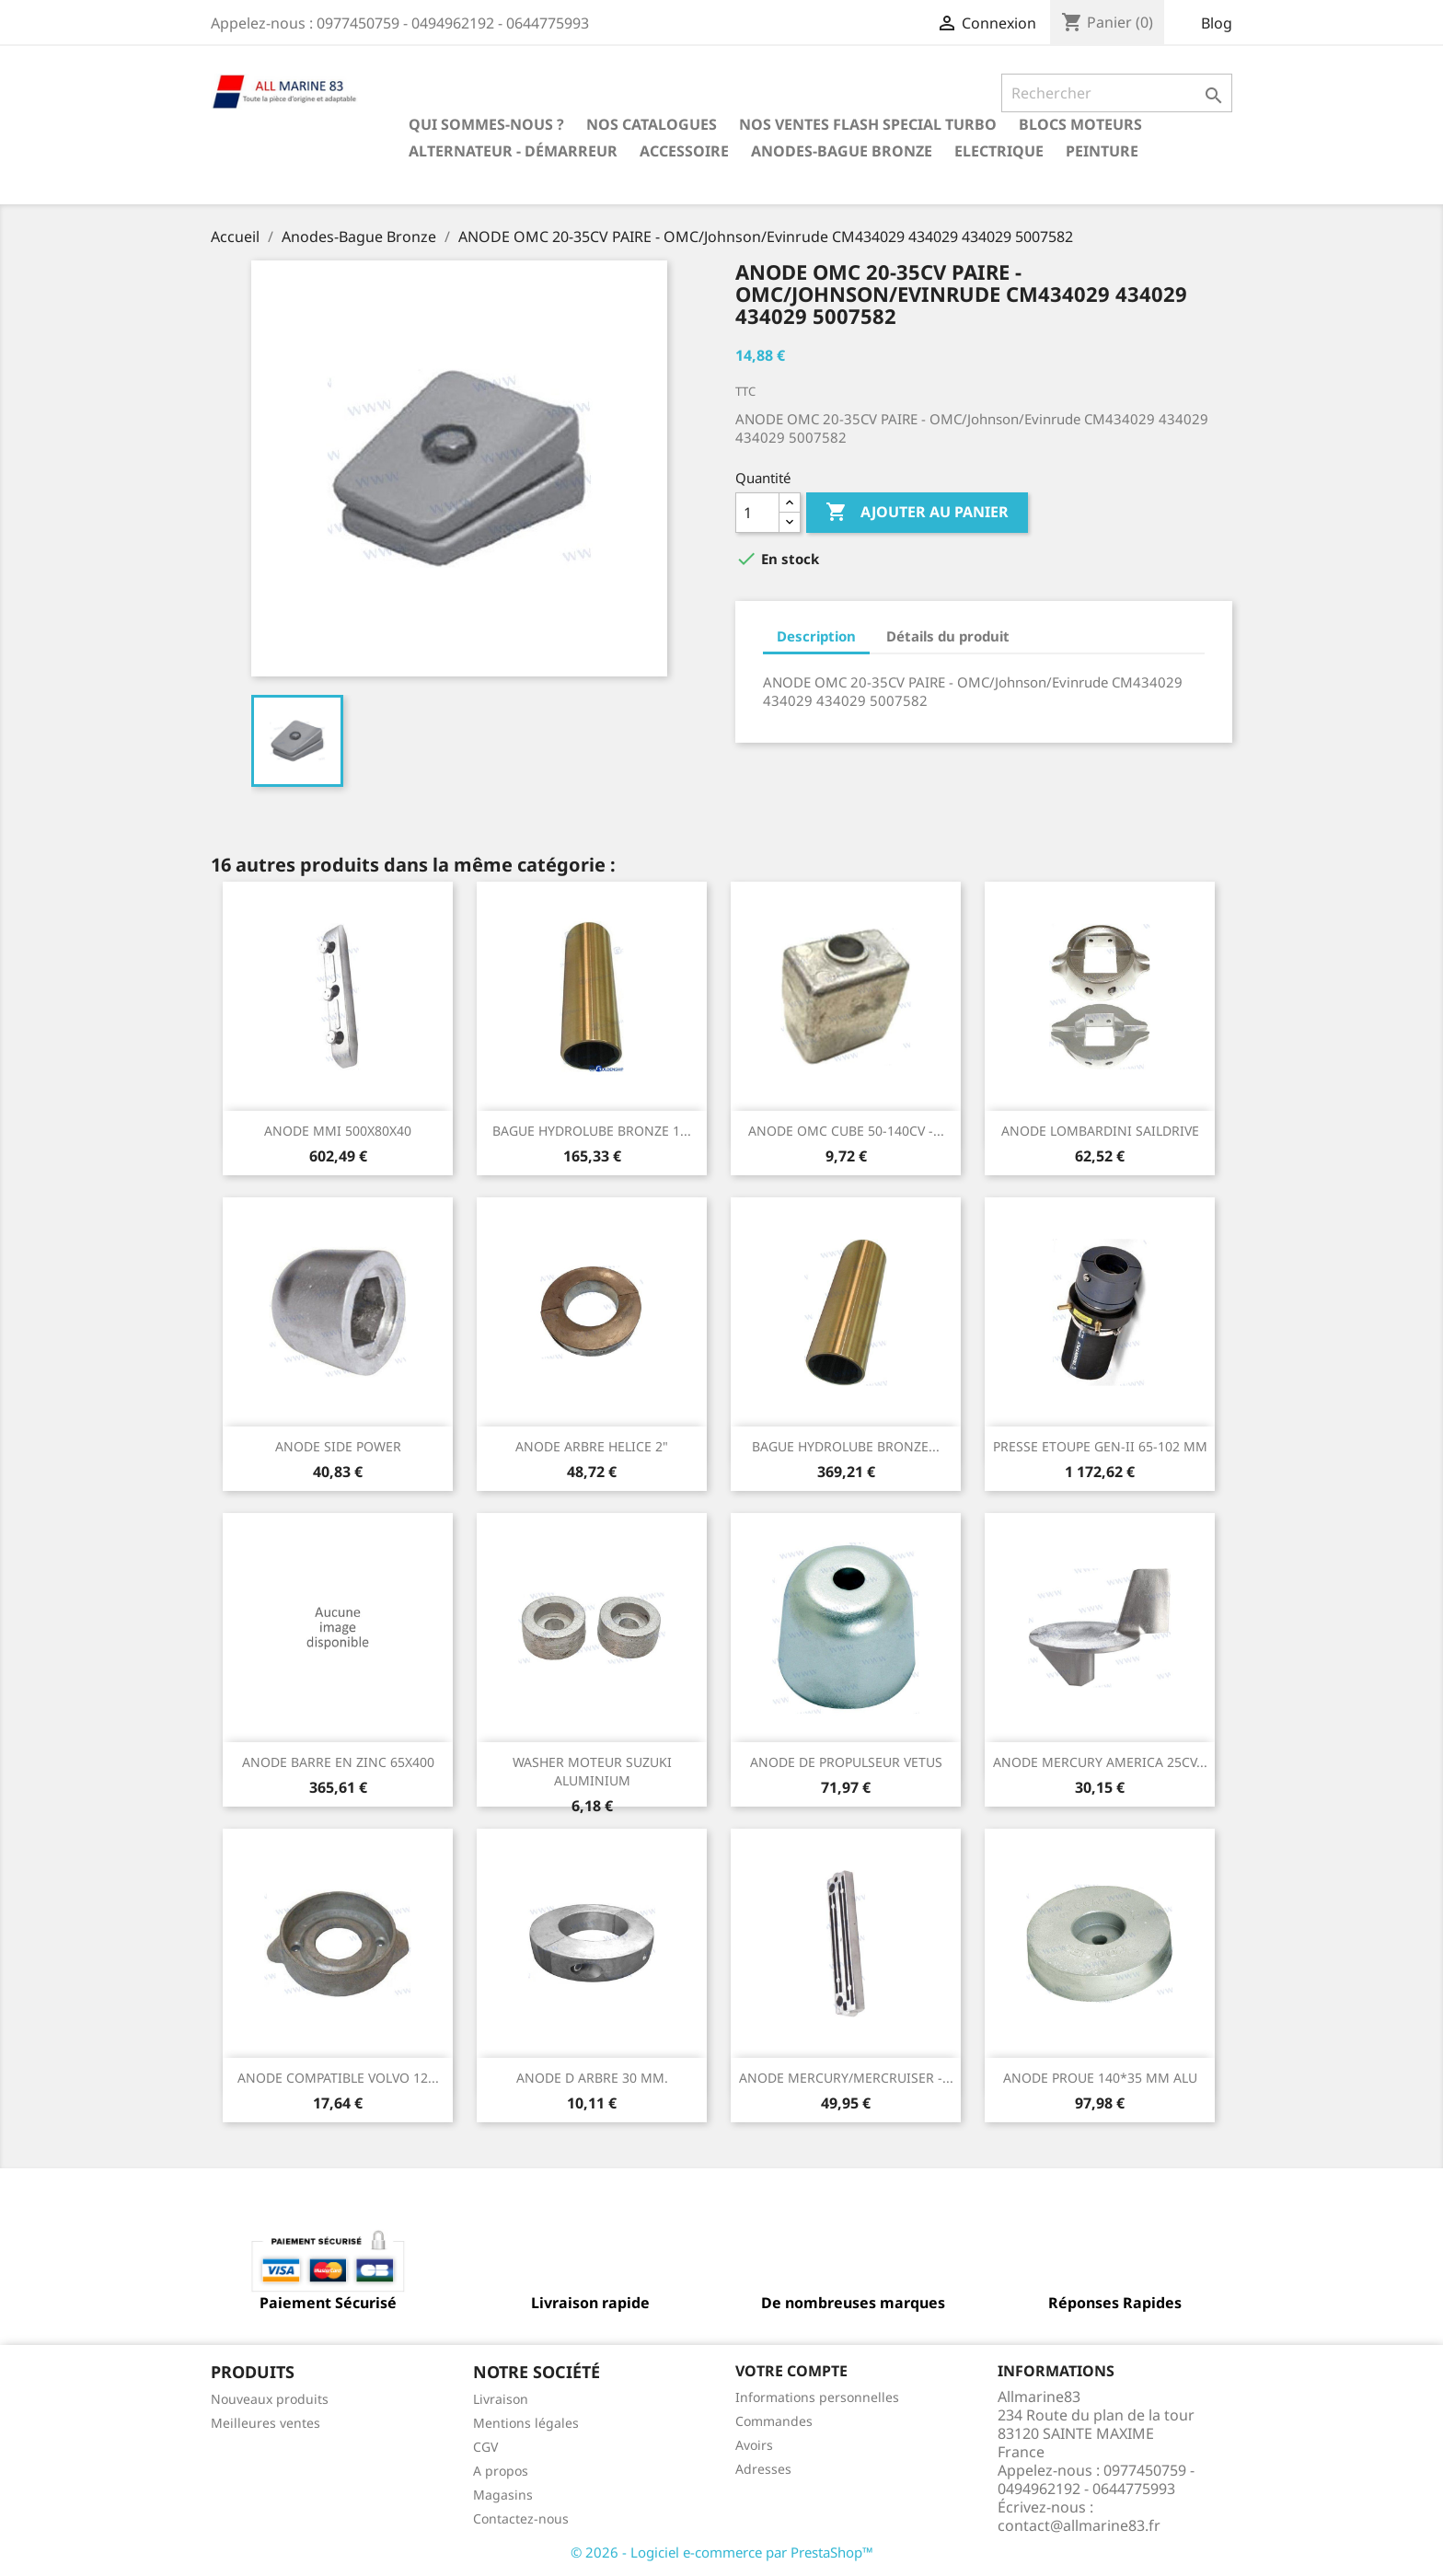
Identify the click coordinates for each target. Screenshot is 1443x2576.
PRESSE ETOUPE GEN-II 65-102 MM (1100, 1446)
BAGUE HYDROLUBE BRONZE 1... (591, 1130)
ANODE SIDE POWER (338, 1446)
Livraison (500, 2399)
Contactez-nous (521, 2518)
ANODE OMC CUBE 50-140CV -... (846, 1130)
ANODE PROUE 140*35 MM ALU (1100, 2077)
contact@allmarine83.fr (1079, 2525)
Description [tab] (816, 636)
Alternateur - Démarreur (513, 151)
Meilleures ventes (265, 2423)
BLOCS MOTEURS (1080, 124)
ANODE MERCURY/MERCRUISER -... (846, 2077)
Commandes (774, 2421)
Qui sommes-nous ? (486, 124)
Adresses (763, 2469)
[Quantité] (757, 512)
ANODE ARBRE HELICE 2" (591, 1446)
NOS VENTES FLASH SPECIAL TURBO (868, 124)
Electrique (999, 151)
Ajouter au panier (917, 513)
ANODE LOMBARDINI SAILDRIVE (1100, 1130)
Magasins (503, 2494)
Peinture (1102, 151)
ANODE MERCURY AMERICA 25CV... (1100, 1762)
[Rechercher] (1116, 93)
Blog (1216, 23)
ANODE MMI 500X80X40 (337, 1130)
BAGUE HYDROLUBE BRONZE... (846, 1446)
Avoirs (754, 2445)
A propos (500, 2470)
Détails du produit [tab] (948, 636)
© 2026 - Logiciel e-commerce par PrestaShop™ (722, 2552)
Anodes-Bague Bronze (841, 151)
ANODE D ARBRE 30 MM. (592, 2077)
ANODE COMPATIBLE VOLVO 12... (338, 2077)
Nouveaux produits (270, 2399)
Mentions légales (526, 2423)
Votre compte (791, 2371)
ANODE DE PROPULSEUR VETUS (846, 1762)
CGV (485, 2446)
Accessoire (684, 151)
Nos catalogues (651, 124)
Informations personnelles (817, 2397)
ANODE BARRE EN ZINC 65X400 (338, 1762)
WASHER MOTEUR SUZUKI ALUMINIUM (592, 1771)
